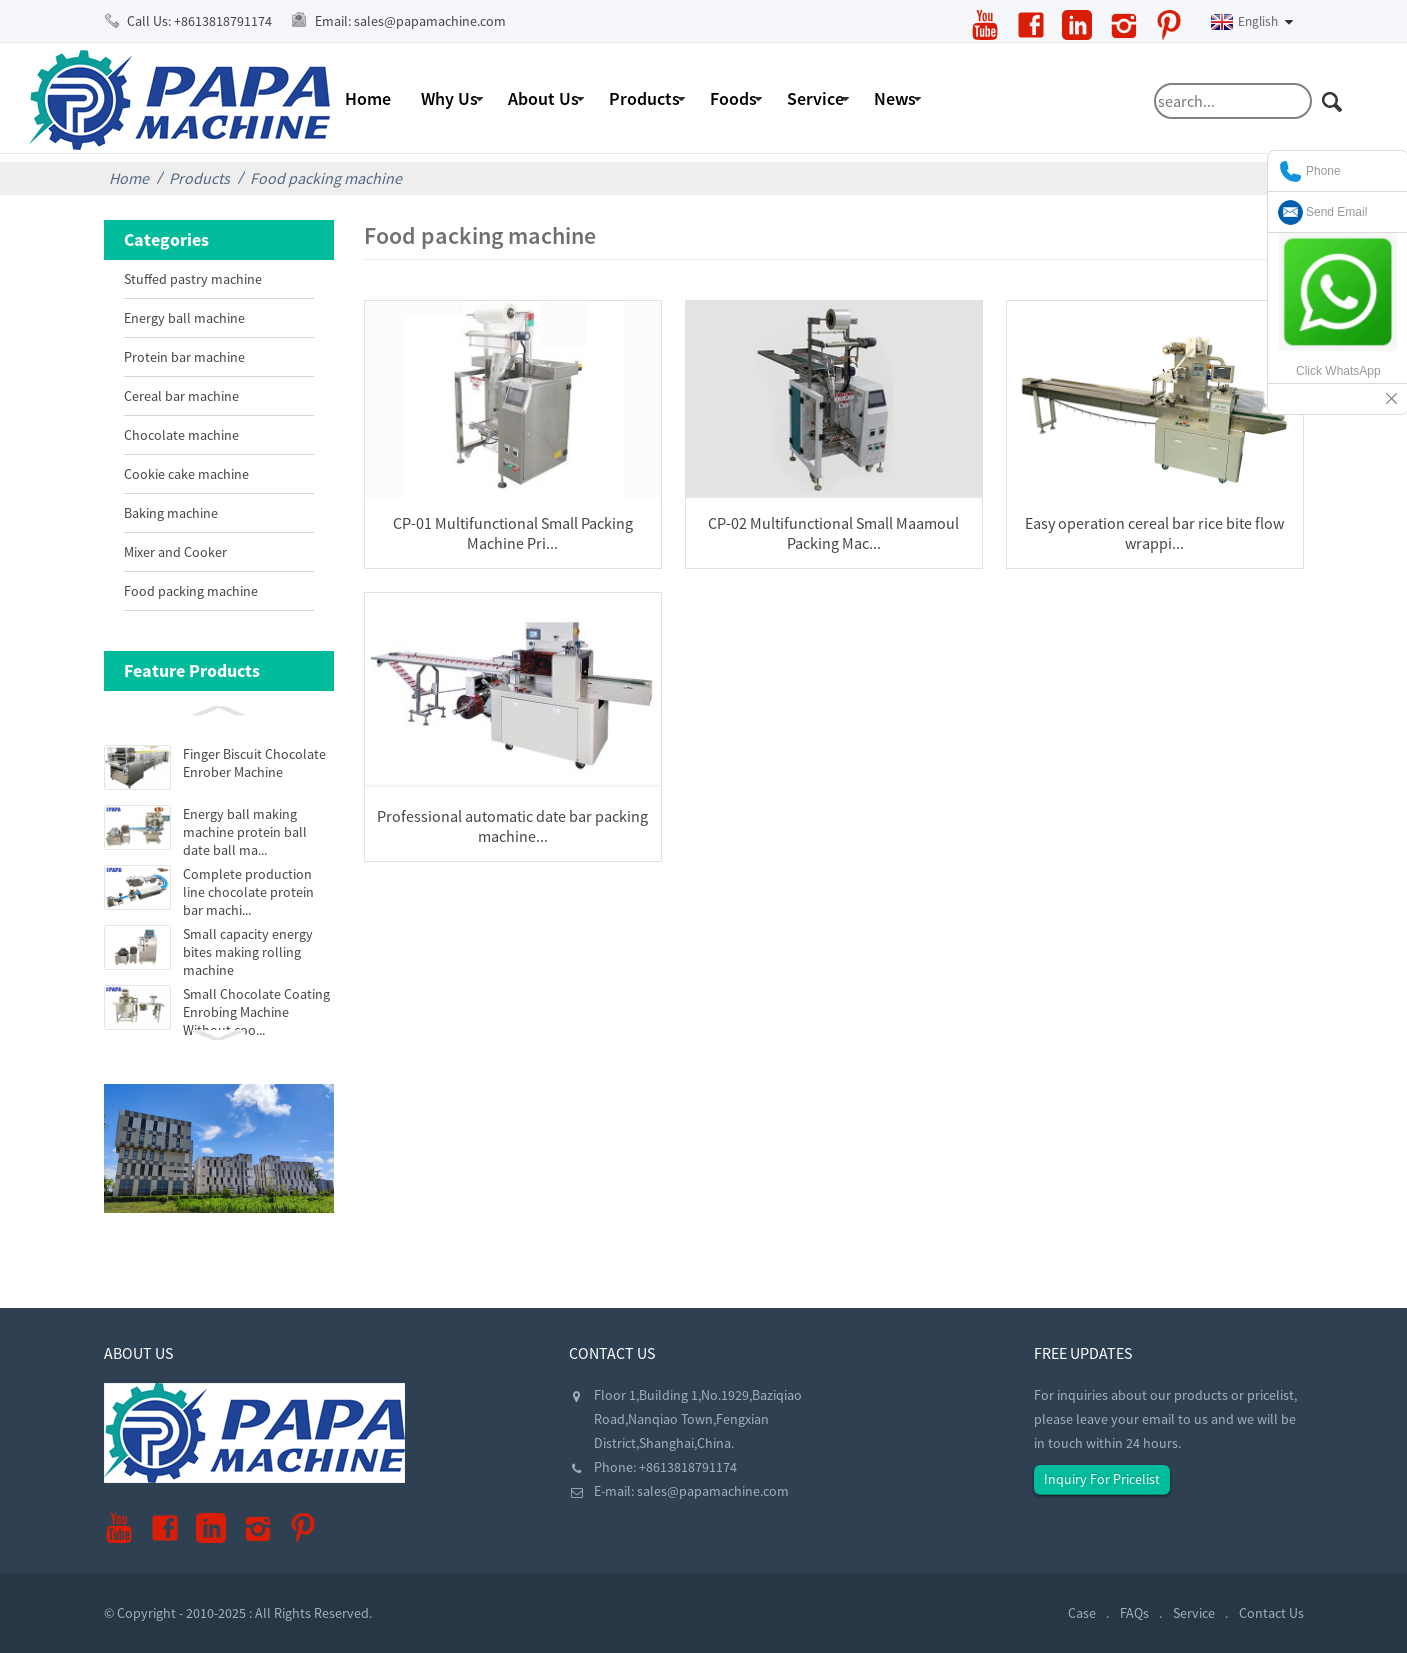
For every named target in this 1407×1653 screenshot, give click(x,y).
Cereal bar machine (181, 396)
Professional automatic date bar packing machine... (512, 826)
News (895, 98)
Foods (733, 98)
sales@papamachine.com (713, 1491)
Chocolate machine (181, 435)
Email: (410, 21)
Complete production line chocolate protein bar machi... (248, 892)
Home (368, 98)
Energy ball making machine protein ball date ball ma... (245, 832)
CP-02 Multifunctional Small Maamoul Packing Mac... (833, 533)
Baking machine (171, 513)
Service (815, 98)
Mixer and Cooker (175, 552)
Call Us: (199, 21)
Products (644, 98)
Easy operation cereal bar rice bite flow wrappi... (1154, 533)
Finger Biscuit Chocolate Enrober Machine (254, 763)
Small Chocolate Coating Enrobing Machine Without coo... (256, 1012)
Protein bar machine (184, 357)
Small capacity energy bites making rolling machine (248, 952)
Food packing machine (326, 178)
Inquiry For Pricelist (1102, 1479)
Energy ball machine (184, 318)
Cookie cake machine (186, 474)
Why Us (449, 98)
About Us (543, 98)
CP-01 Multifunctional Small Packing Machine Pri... (513, 533)
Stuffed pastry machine (193, 279)
